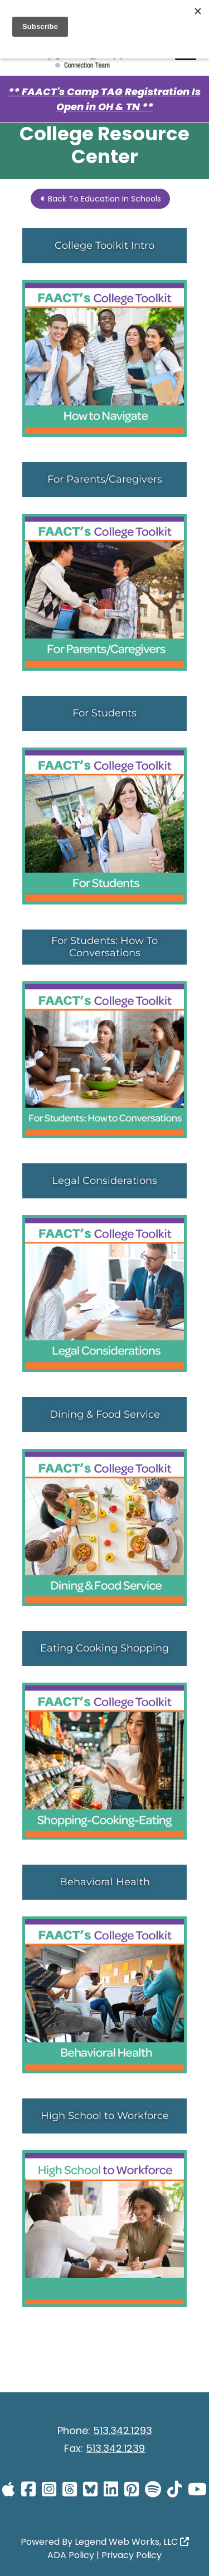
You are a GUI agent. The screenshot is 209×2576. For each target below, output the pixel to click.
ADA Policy (70, 2555)
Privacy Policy (131, 2555)
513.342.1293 (122, 2430)
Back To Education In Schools (101, 198)
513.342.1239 (115, 2448)
